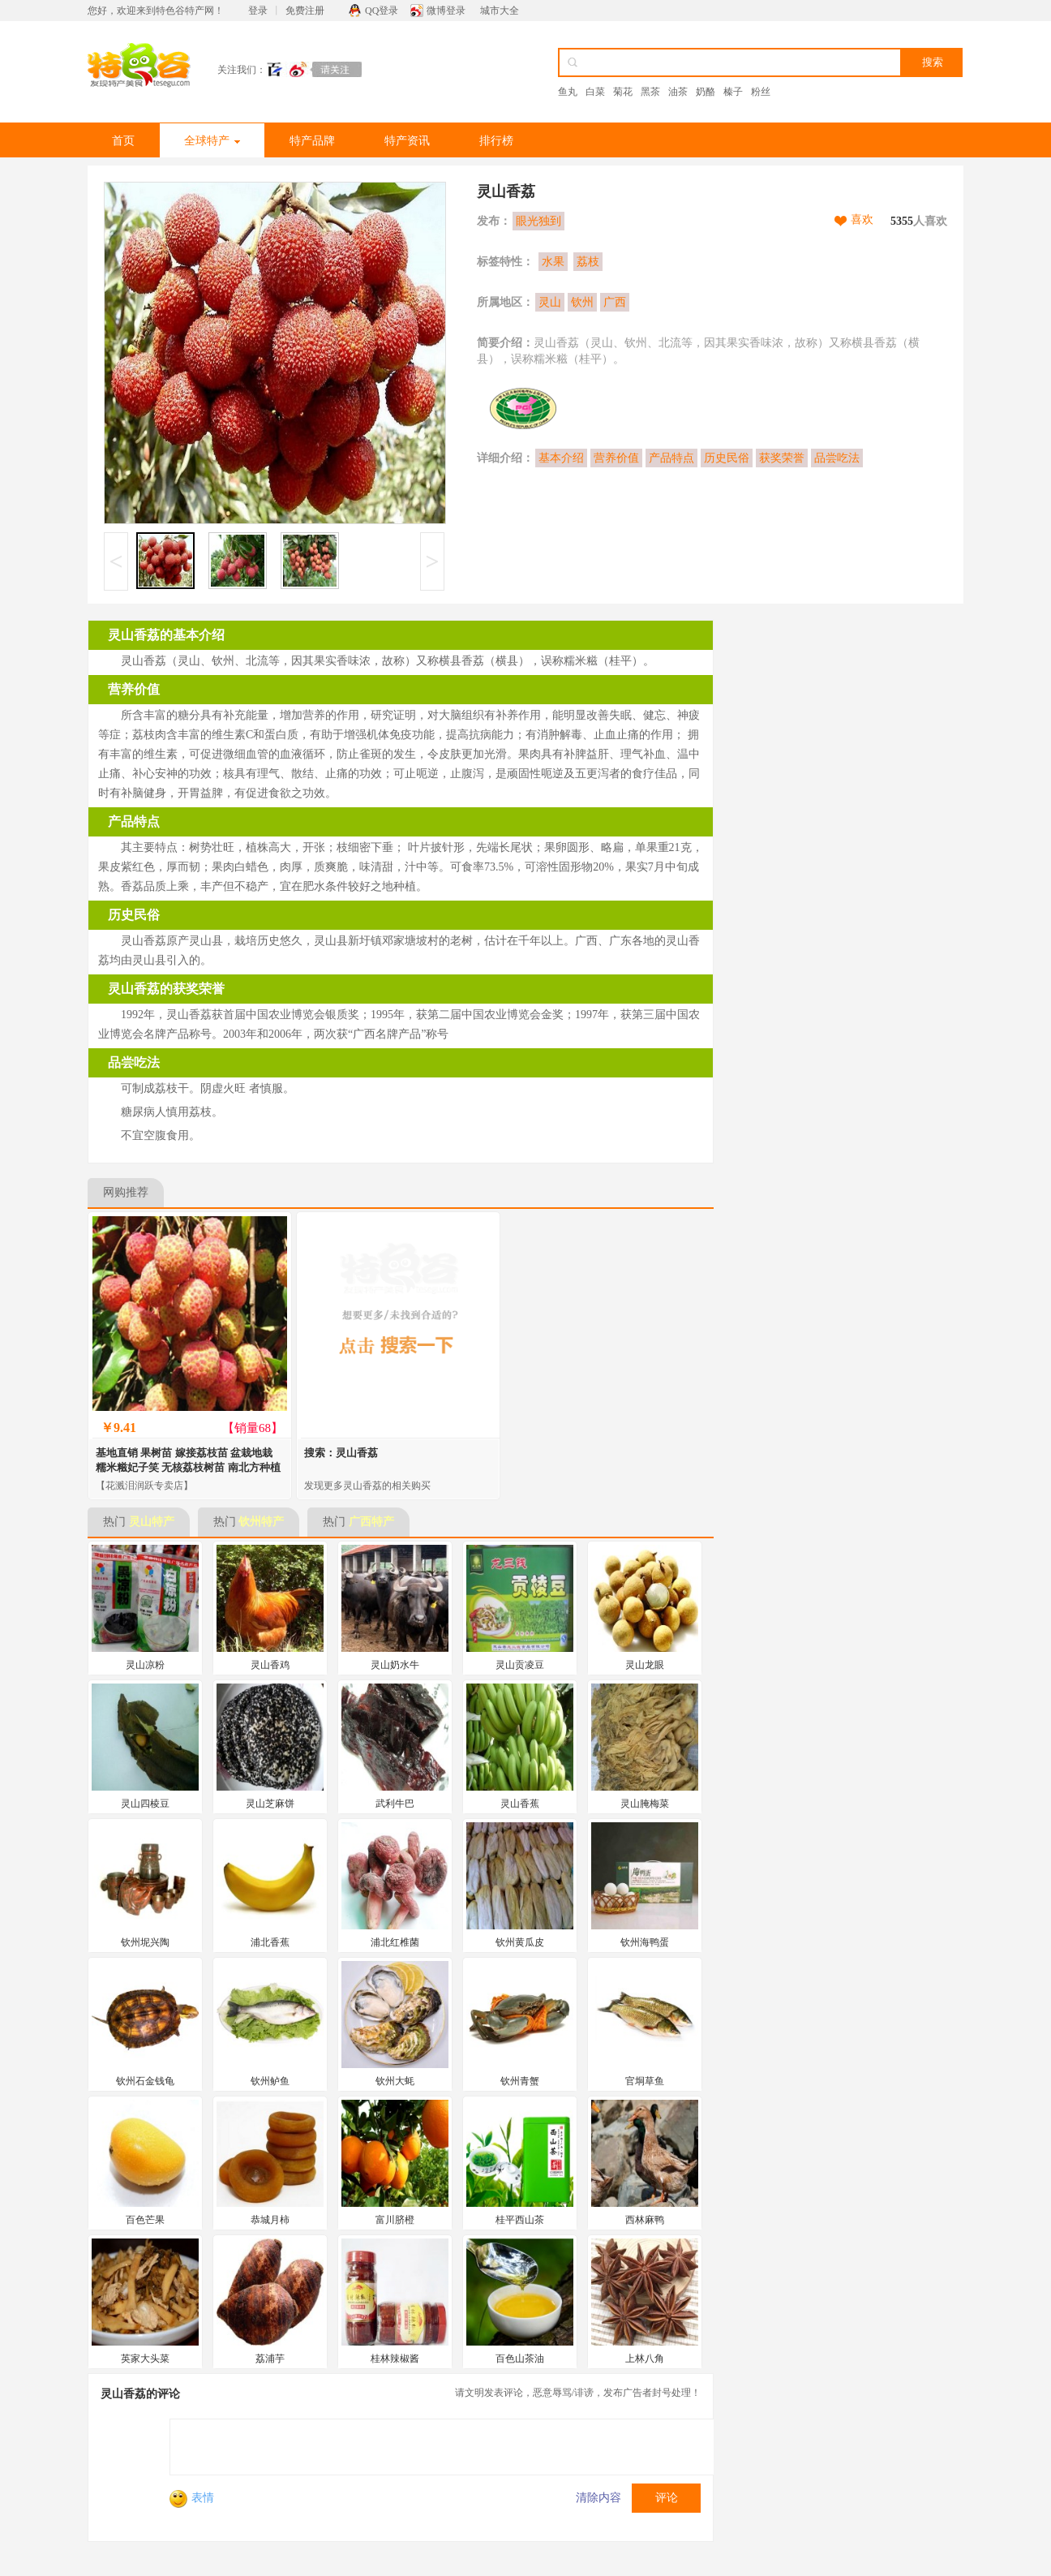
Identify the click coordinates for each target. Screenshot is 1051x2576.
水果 (553, 262)
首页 (123, 141)
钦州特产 (261, 1522)
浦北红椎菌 (395, 1942)
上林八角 (644, 2358)
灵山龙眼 (644, 1665)
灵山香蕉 (519, 1803)
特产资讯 (407, 141)
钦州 (582, 302)
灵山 (549, 302)
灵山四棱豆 (145, 1803)
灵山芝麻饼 (270, 1803)
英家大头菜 (145, 2358)
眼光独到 (538, 221)
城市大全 (499, 10)
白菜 (595, 91)
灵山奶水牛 (395, 1665)
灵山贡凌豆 (519, 1665)
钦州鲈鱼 (270, 2081)
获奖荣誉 (781, 458)
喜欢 (862, 219)
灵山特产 (151, 1522)
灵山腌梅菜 (644, 1803)
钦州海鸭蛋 (644, 1942)
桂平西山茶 (519, 2220)
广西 (614, 302)
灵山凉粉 (145, 1665)
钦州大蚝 (394, 2081)
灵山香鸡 (270, 1665)
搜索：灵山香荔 (341, 1453)
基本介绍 (561, 458)
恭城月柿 (270, 2220)
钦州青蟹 (519, 2081)
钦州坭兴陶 (145, 1942)
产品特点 (671, 458)
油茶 (678, 91)
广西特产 (371, 1522)
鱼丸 (567, 91)
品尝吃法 (837, 458)
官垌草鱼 (644, 2081)
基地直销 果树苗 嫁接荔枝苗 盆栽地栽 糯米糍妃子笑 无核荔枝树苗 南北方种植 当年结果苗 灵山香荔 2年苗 (188, 1467)
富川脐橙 (394, 2220)
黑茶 (650, 91)
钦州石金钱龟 (145, 2081)
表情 (191, 2498)
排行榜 (496, 141)
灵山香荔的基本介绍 (166, 635)
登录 (258, 10)
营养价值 (616, 458)
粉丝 (760, 91)
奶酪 (705, 91)
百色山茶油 (519, 2358)
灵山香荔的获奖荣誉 (166, 989)
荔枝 (588, 262)
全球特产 (212, 141)
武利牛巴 (394, 1803)
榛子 (733, 91)
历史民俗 (726, 458)
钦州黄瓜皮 (519, 1942)
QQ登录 (381, 10)
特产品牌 (312, 141)
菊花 (623, 91)
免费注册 (304, 10)
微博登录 (446, 10)
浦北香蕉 (270, 1942)
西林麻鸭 (644, 2220)
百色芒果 (145, 2220)
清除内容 (598, 2498)
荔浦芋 (270, 2358)
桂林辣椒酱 (395, 2358)
